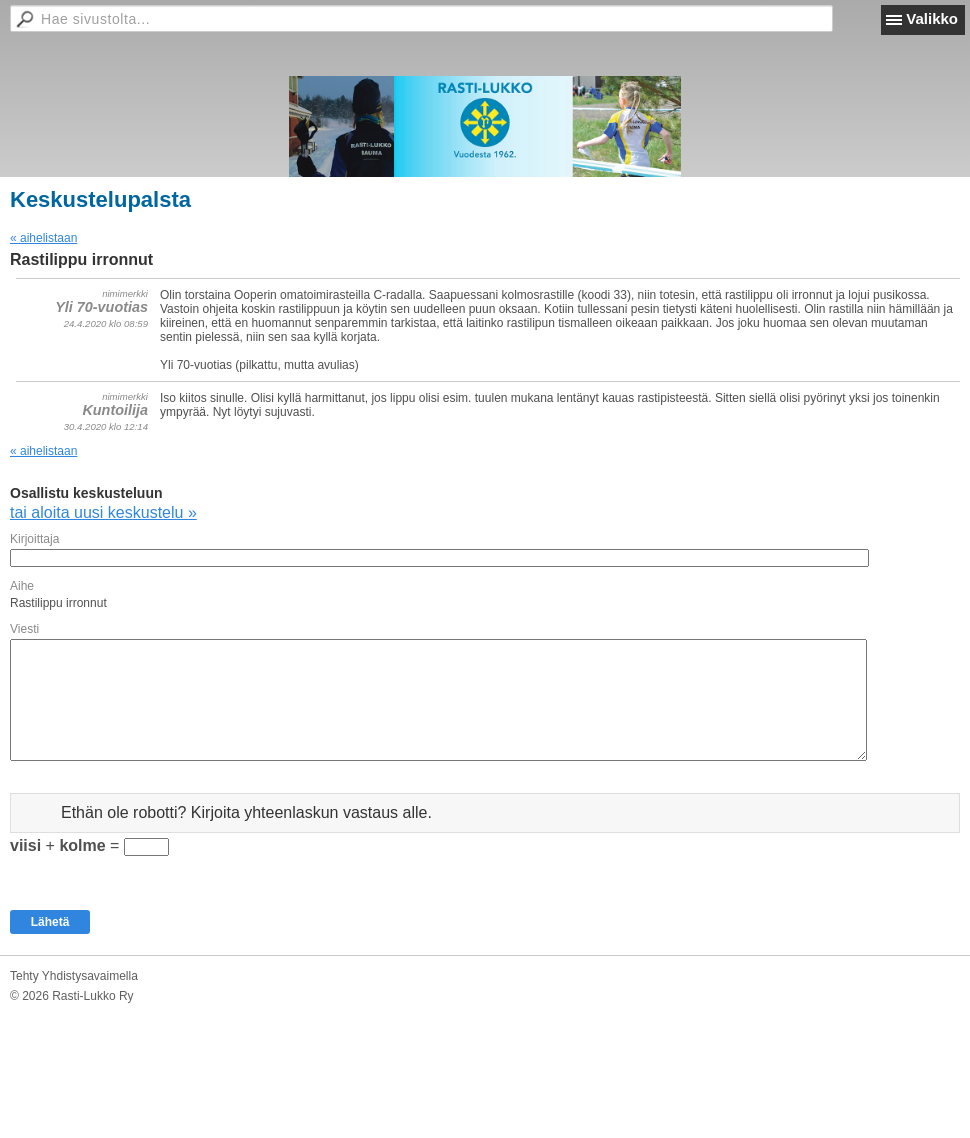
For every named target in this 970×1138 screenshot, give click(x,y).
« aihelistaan (43, 238)
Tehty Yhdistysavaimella (74, 976)
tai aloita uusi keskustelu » (103, 512)
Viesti (24, 629)
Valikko (932, 18)
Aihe (22, 586)
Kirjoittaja (34, 539)
